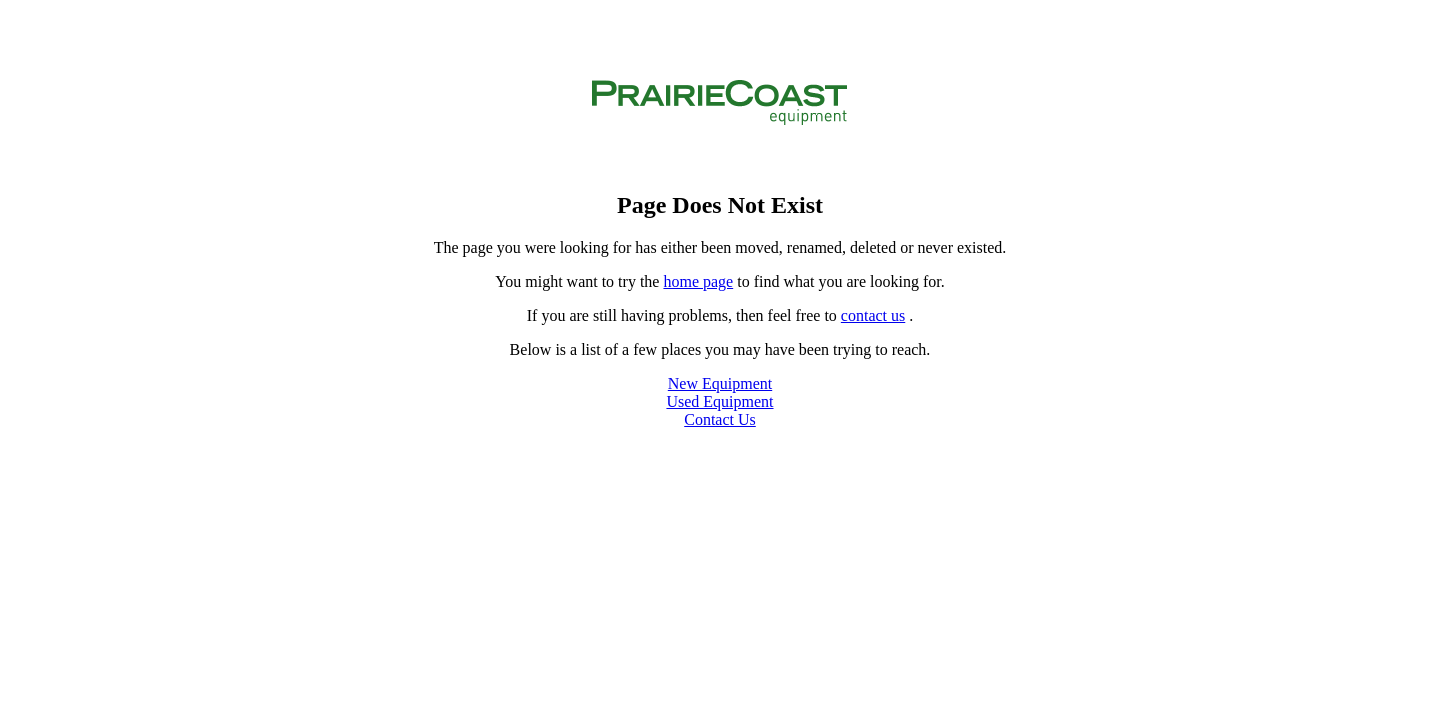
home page (698, 281)
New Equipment (720, 383)
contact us (873, 315)
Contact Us (720, 419)
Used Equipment (719, 401)
